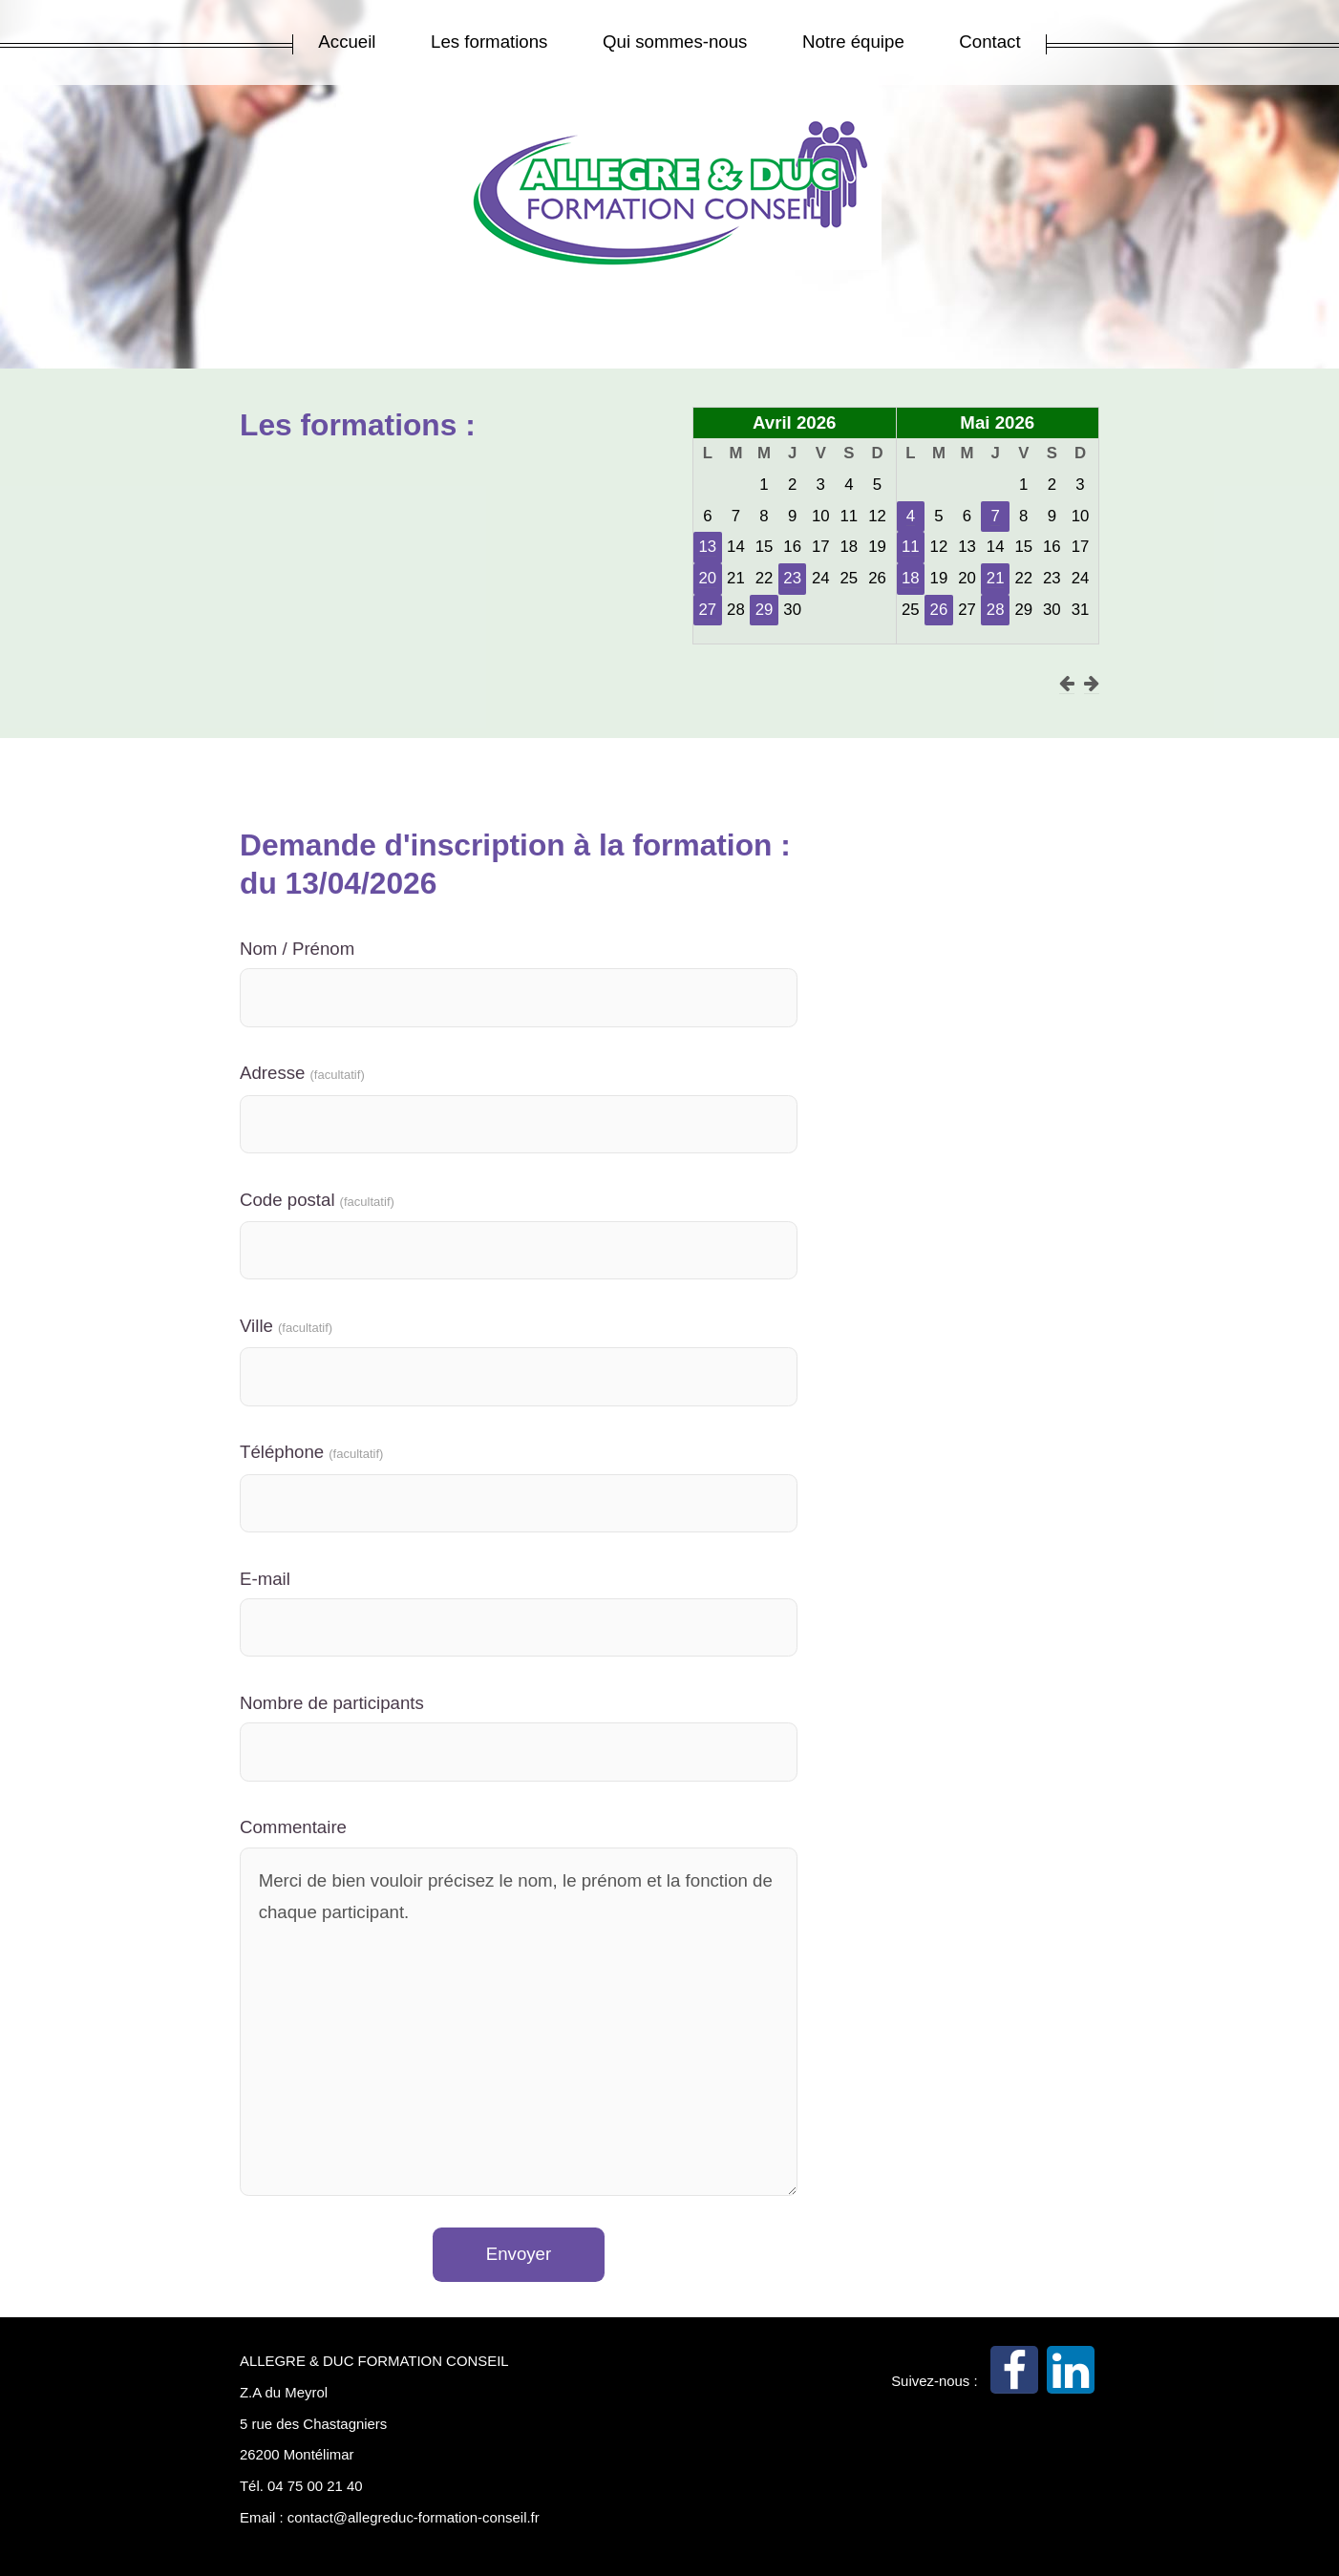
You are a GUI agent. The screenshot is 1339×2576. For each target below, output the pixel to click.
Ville (286, 1326)
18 (911, 578)
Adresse (302, 1073)
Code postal (317, 1200)
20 (707, 578)
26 (939, 610)
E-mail (265, 1579)
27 (707, 610)
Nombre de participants (332, 1703)
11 (911, 547)
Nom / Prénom (297, 949)
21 (996, 578)
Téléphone (311, 1452)
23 (792, 578)
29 (764, 610)
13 (707, 547)
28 (996, 610)
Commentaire (293, 1827)
